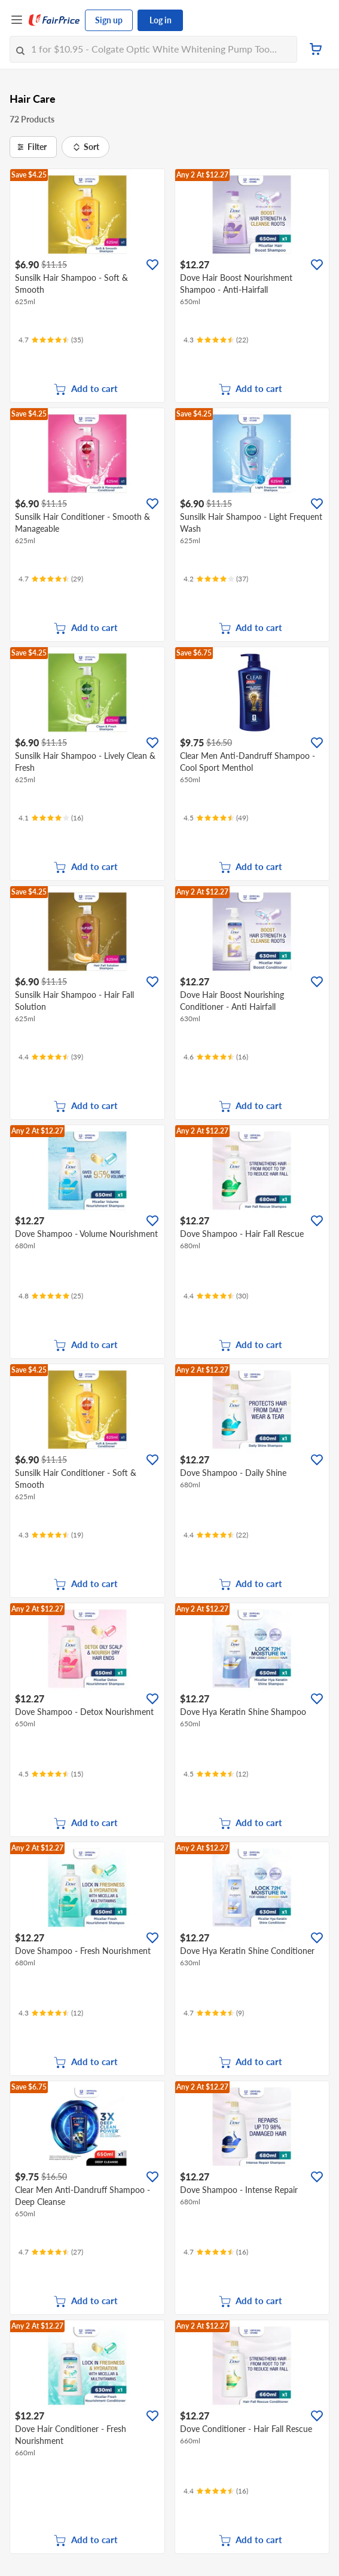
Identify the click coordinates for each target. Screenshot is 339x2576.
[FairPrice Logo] (54, 20)
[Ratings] (51, 340)
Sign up (109, 20)
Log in (160, 20)
